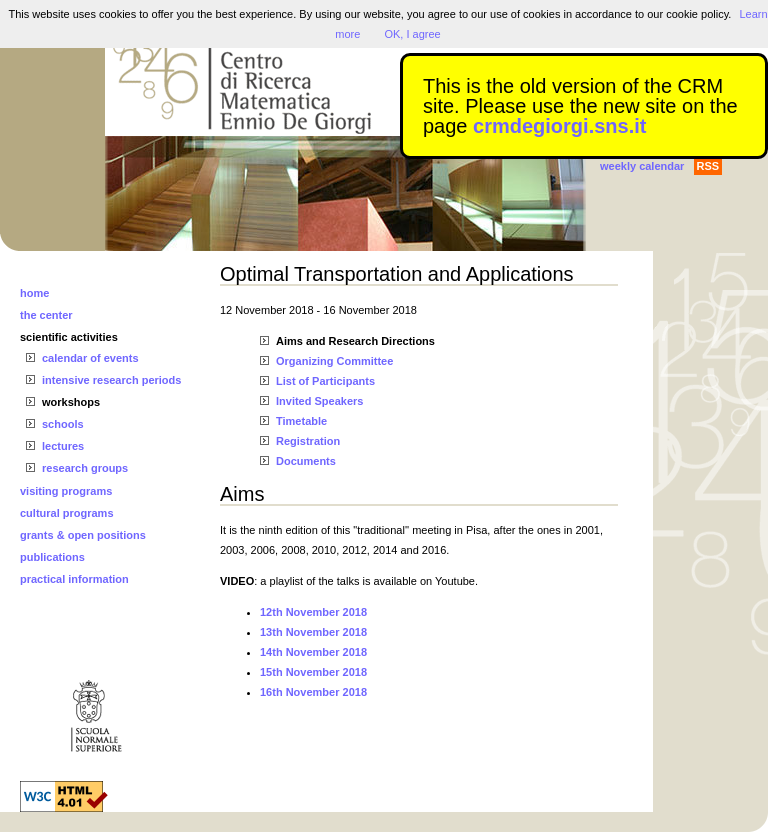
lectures (63, 446)
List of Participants (325, 381)
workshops (71, 402)
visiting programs (66, 491)
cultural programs (67, 513)
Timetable (301, 421)
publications (52, 557)
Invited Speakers (319, 401)
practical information (74, 579)
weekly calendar (642, 166)
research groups (85, 468)
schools (63, 424)
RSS (708, 166)
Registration (308, 441)
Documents (306, 461)
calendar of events (90, 358)
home (34, 293)
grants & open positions (83, 535)
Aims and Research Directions (355, 341)
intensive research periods (111, 380)
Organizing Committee (334, 361)
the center (46, 315)
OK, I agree (412, 34)
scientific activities (69, 337)
